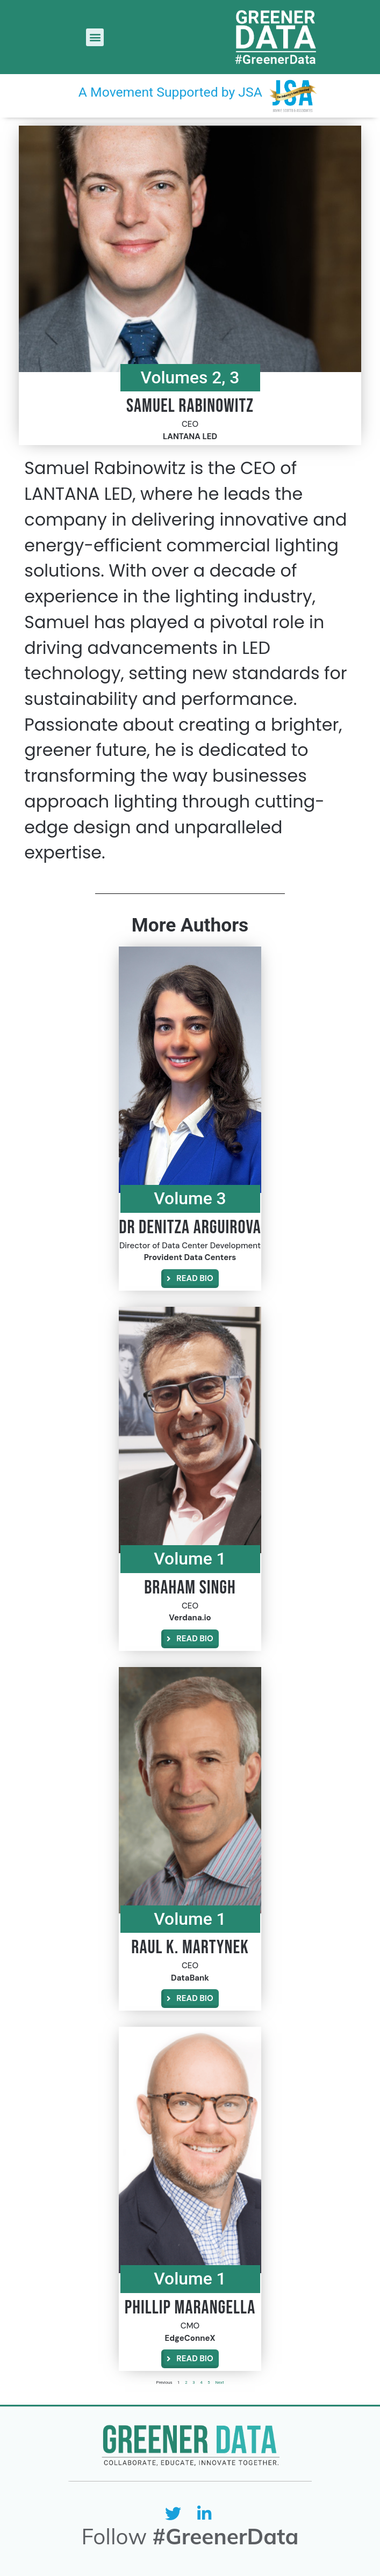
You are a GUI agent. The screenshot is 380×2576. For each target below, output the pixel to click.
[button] (95, 37)
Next (219, 2382)
